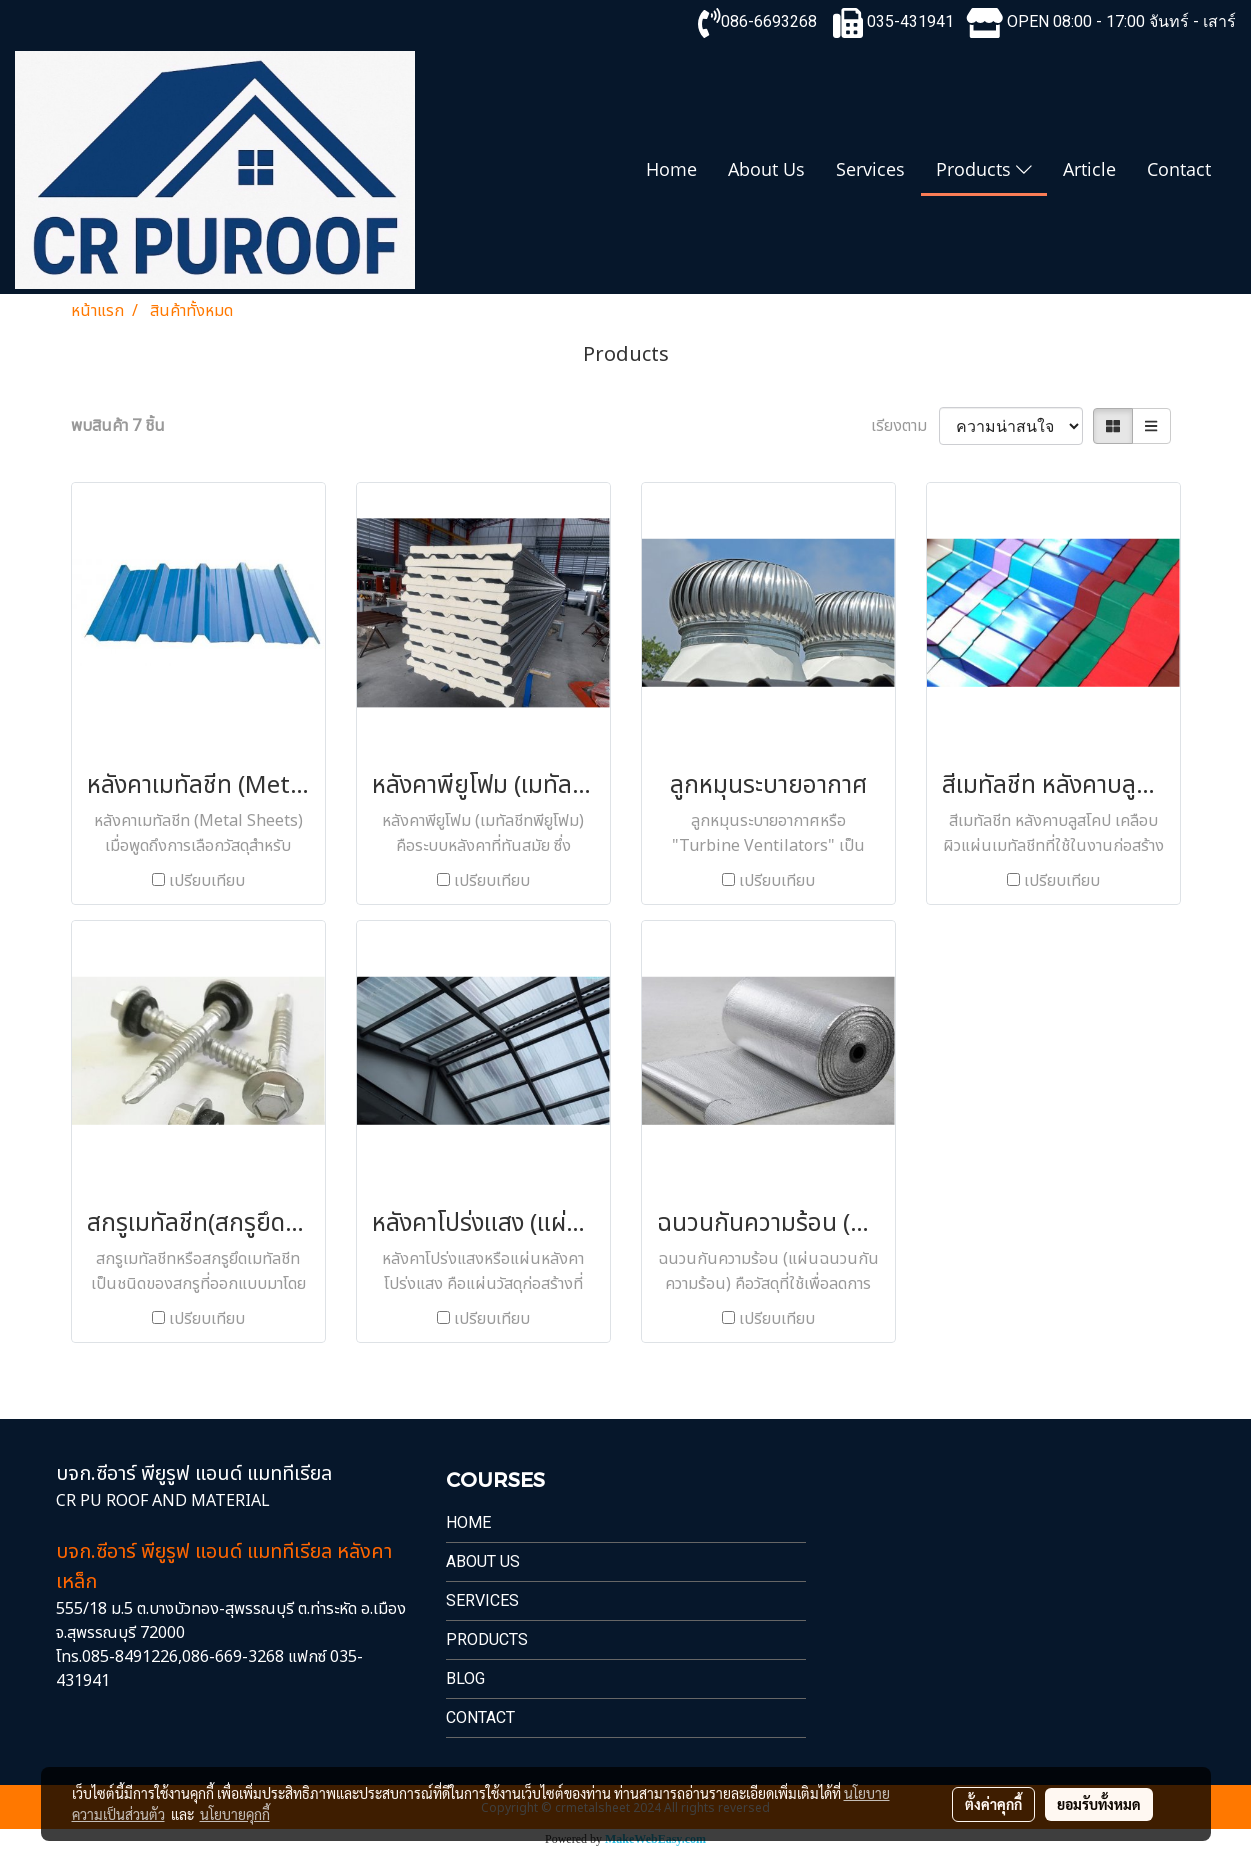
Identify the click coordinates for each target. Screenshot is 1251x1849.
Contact (1179, 169)
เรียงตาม (905, 426)
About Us (766, 169)
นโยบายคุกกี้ (235, 1814)
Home (671, 169)
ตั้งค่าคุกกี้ (993, 1804)
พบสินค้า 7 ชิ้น (118, 426)
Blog (465, 1678)
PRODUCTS (487, 1639)
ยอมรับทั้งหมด (1099, 1804)
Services (870, 169)
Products (984, 169)
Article (1089, 169)
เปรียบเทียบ (207, 881)
